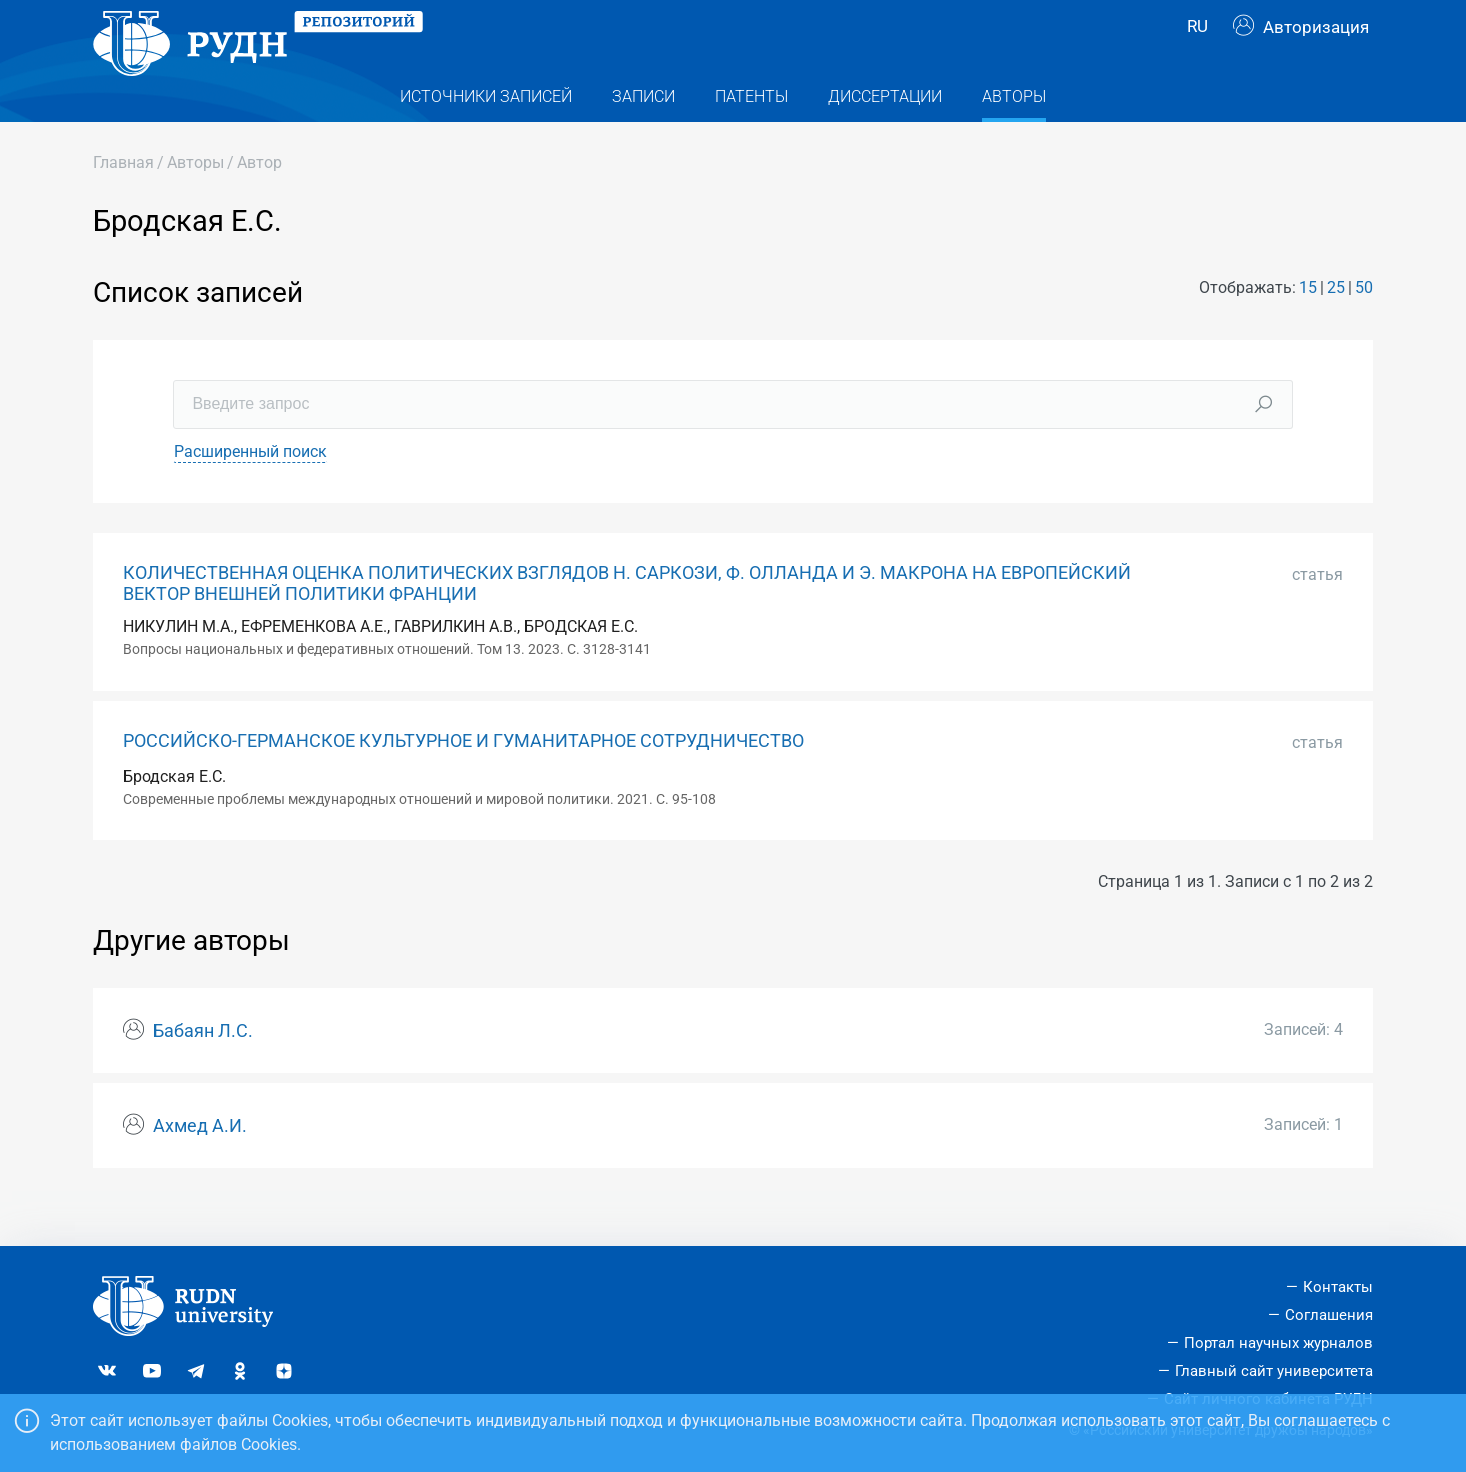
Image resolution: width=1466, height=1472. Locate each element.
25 (1336, 326)
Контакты (1338, 1287)
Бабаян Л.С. (203, 1069)
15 (1308, 326)
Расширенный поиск (250, 489)
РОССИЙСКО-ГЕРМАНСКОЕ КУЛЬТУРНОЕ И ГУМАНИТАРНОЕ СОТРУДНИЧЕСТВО (463, 779)
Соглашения (1329, 1315)
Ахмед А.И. (200, 1164)
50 (1364, 326)
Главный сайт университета (1274, 1371)
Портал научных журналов (1278, 1343)
